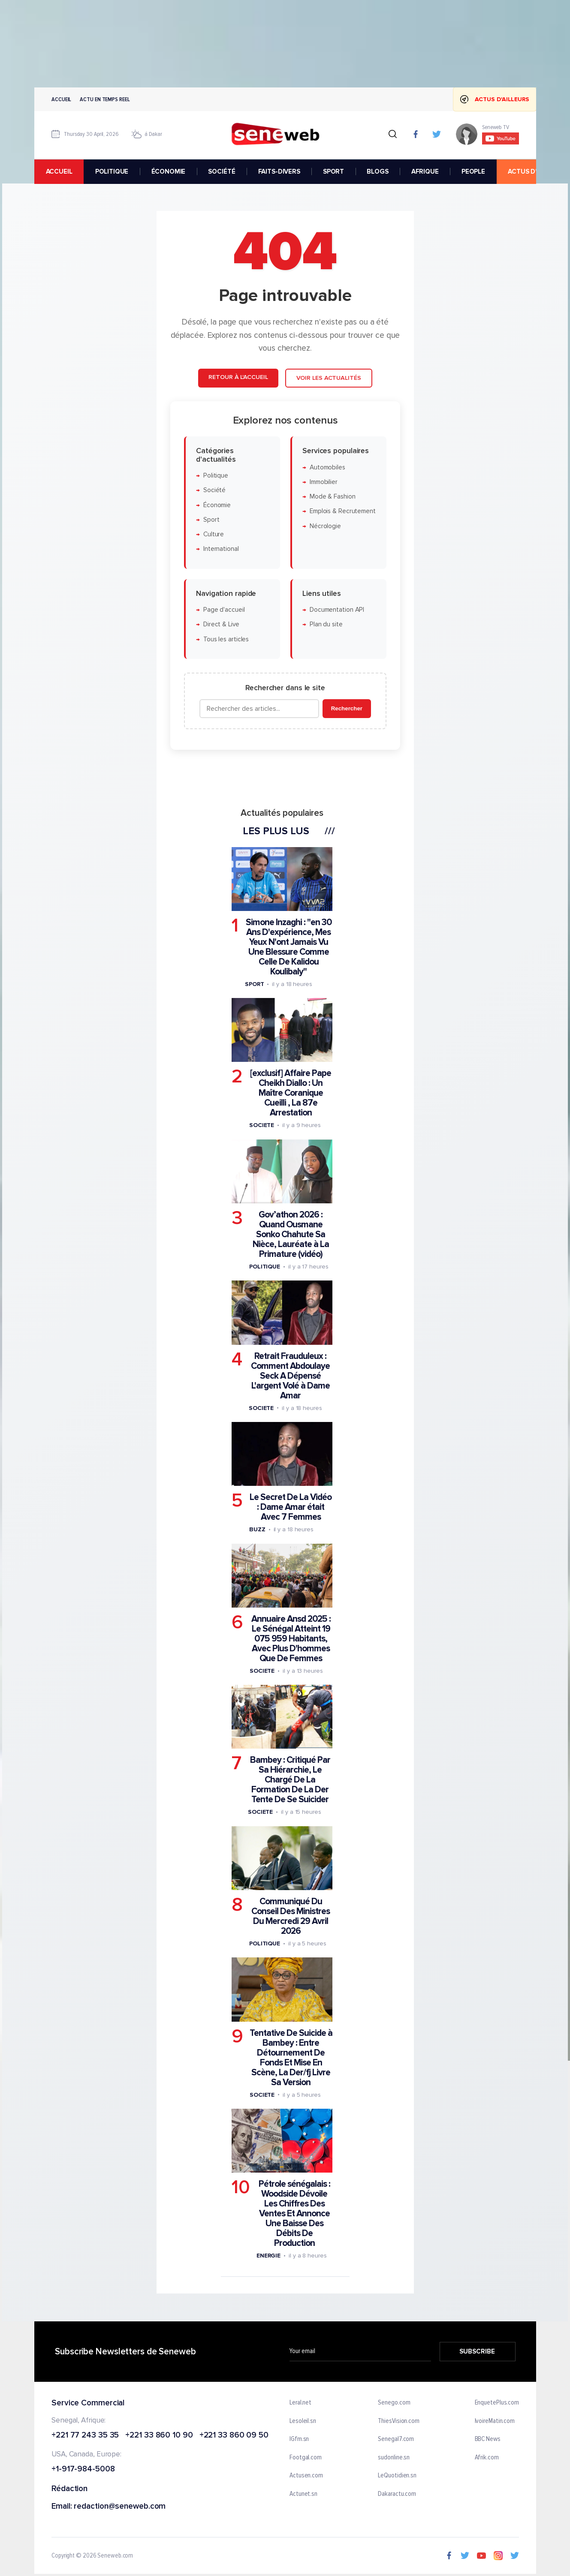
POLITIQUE (111, 171)
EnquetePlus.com (496, 2403)
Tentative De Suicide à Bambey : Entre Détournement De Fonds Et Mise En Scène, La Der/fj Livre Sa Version (290, 2057)
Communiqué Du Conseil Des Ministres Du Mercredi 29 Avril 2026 (290, 1916)
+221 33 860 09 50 (233, 2435)
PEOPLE (473, 171)
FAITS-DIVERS (279, 171)
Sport (211, 520)
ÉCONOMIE (168, 171)
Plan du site (325, 625)
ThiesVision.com (398, 2421)
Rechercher (346, 708)
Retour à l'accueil (238, 377)
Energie (268, 2255)
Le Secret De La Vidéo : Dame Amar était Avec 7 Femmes (291, 1507)
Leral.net (300, 2403)
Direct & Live (221, 625)
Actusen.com (306, 2476)
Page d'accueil (223, 610)
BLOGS (377, 171)
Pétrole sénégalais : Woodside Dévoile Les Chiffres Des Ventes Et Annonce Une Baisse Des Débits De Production (294, 2213)
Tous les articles (225, 639)
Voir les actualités (328, 378)
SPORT (333, 171)
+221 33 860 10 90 (159, 2435)
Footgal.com (306, 2457)
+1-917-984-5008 (83, 2469)
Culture (213, 534)
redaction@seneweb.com (120, 2506)
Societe (261, 1125)
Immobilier (323, 482)
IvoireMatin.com (494, 2421)
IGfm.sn (299, 2439)
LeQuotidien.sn (397, 2476)
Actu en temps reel (105, 99)
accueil (58, 171)
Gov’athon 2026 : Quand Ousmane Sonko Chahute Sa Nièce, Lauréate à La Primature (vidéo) (290, 1234)
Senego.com (394, 2403)
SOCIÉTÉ (221, 171)
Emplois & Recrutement (342, 512)
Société (214, 490)
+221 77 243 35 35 (85, 2435)
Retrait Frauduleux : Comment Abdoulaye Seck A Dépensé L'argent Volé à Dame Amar (290, 1376)
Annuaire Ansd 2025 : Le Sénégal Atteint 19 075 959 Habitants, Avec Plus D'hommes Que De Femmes (290, 1638)
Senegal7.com (396, 2439)
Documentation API (336, 610)
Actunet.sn (303, 2494)
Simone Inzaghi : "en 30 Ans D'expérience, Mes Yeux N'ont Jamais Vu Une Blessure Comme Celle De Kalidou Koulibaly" (288, 947)
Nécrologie (325, 526)
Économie (216, 505)
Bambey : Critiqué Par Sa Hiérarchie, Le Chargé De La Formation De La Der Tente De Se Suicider (290, 1780)
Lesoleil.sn (303, 2421)
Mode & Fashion (332, 497)
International (220, 549)
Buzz (257, 1529)
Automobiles (327, 467)
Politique (215, 476)
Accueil (61, 99)
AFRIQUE (424, 171)
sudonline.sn (394, 2457)
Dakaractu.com (397, 2494)
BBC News (487, 2439)
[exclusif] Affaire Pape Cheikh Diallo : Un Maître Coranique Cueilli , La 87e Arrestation (290, 1093)
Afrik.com (486, 2457)
